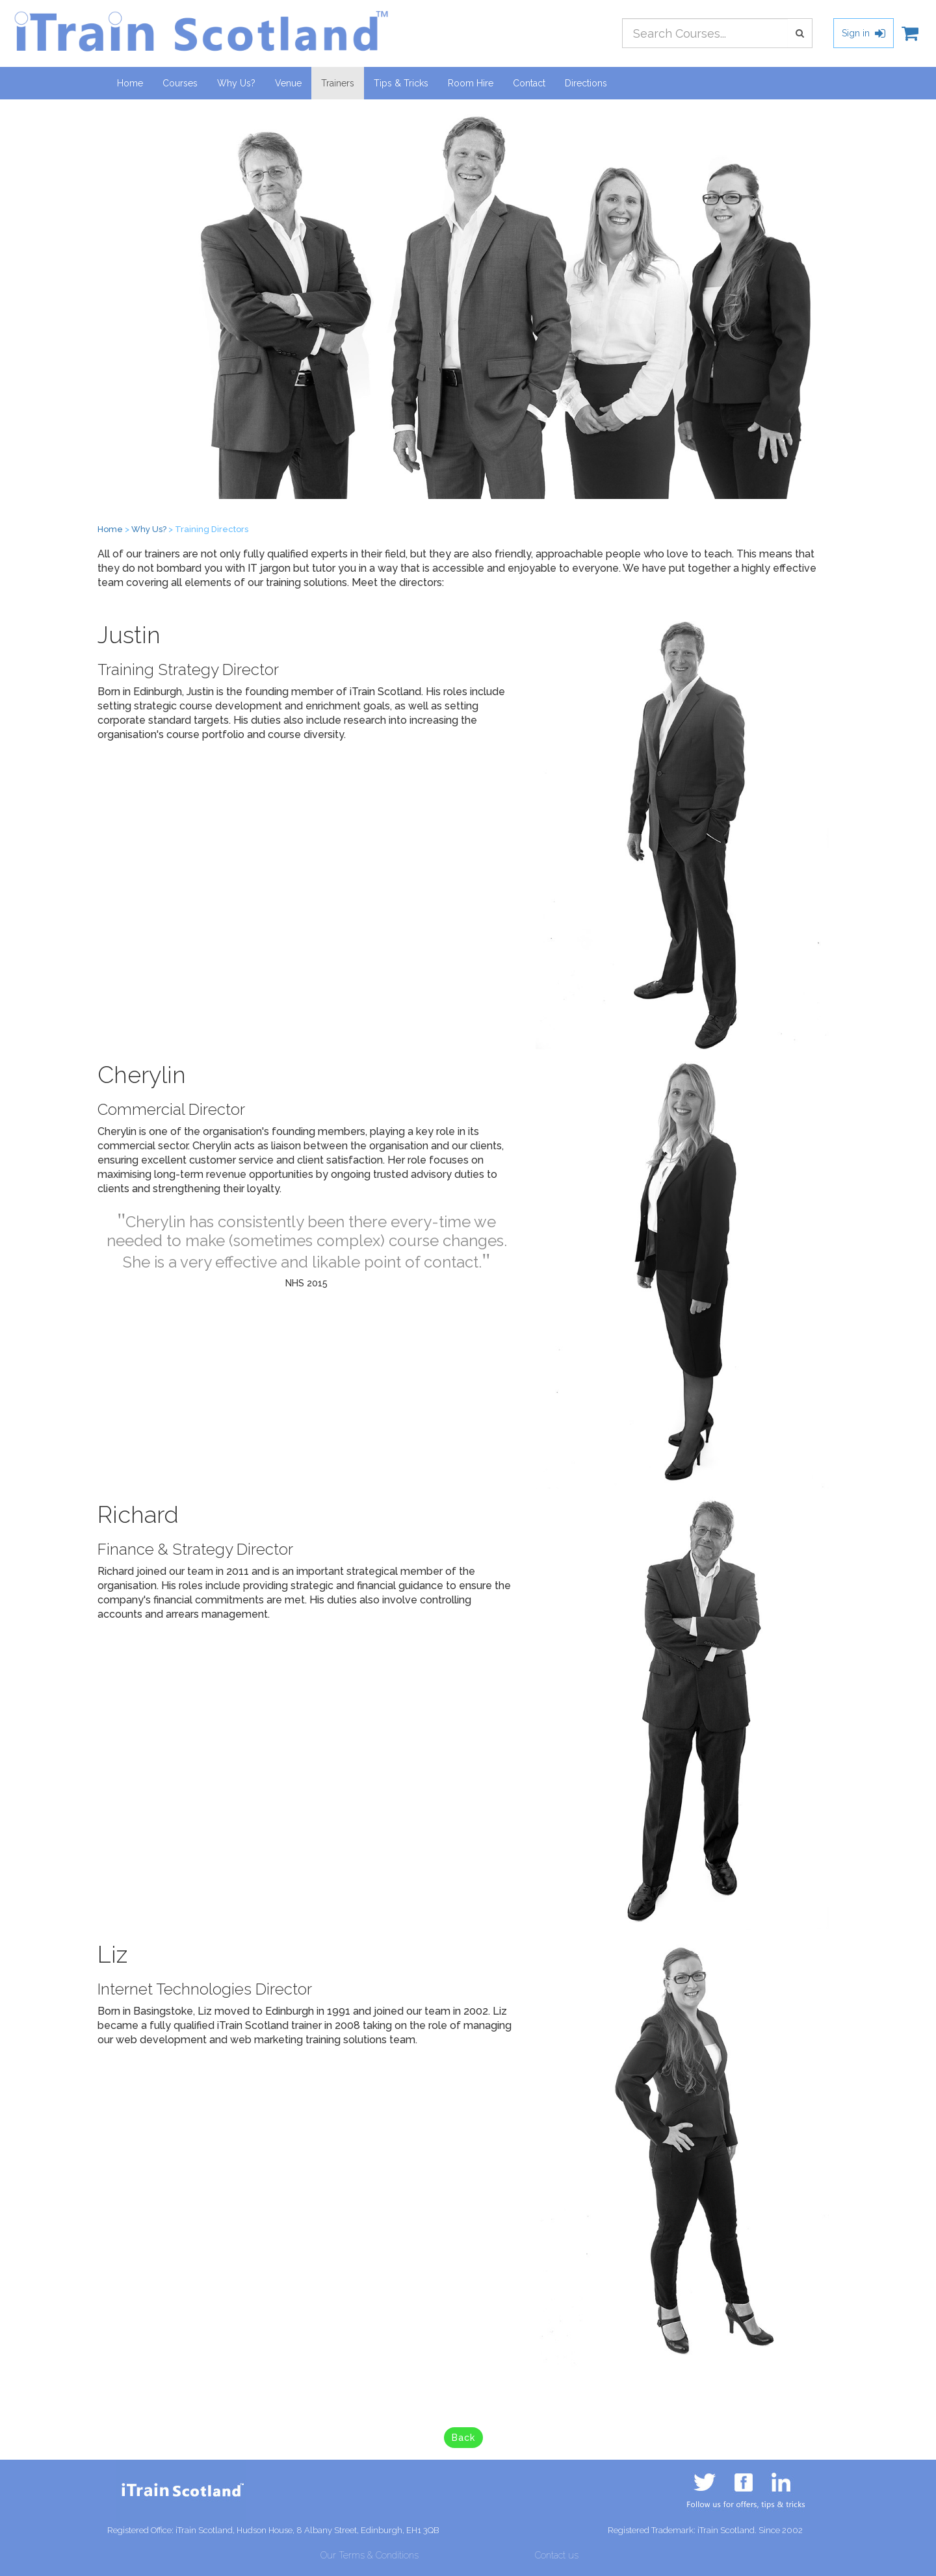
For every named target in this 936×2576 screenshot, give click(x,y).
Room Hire (470, 83)
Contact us (556, 2555)
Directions (586, 83)
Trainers (342, 82)
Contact (529, 83)
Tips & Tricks (401, 83)
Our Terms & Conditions (369, 2555)
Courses (180, 83)
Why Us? (236, 83)
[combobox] (705, 33)
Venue (288, 83)
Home (130, 83)
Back (463, 2437)
